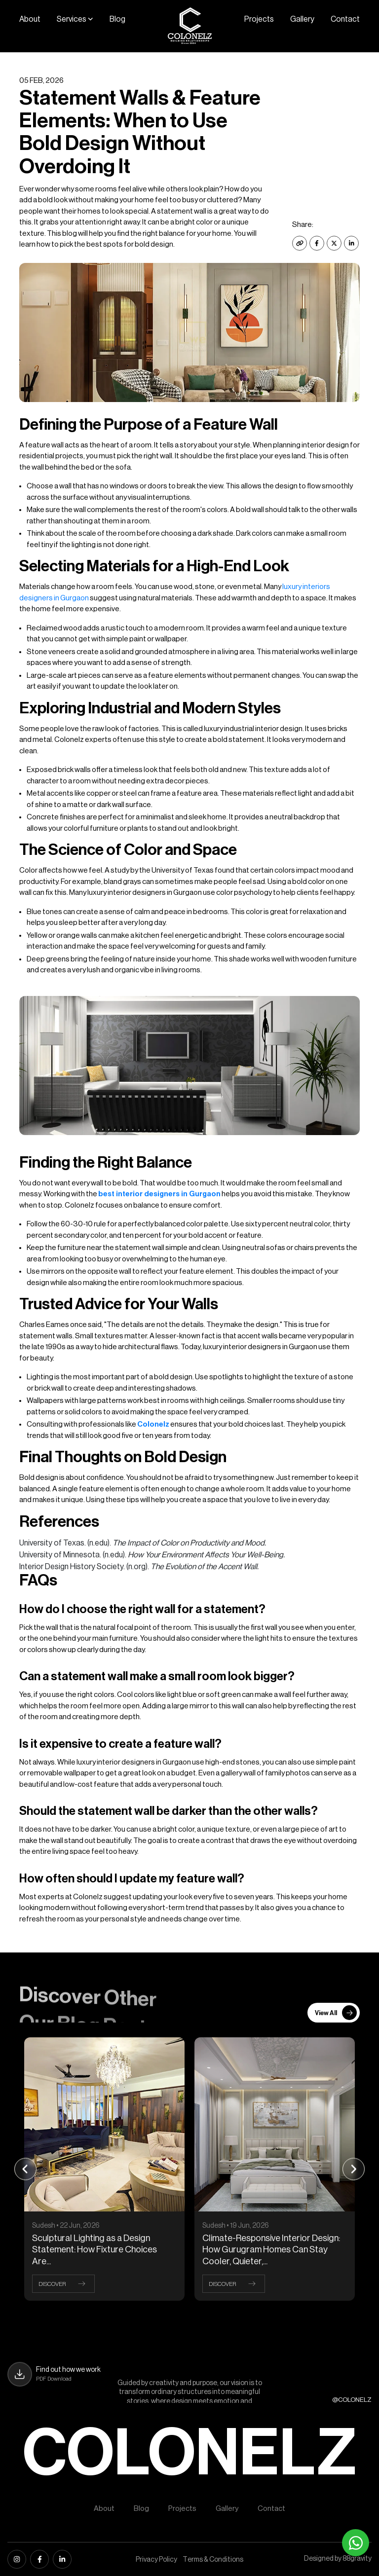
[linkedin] (62, 2559)
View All (336, 2012)
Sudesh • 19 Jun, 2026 (235, 2225)
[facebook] (39, 2559)
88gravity (357, 2558)
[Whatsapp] (355, 2542)
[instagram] (16, 2559)
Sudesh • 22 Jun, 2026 (66, 2225)
